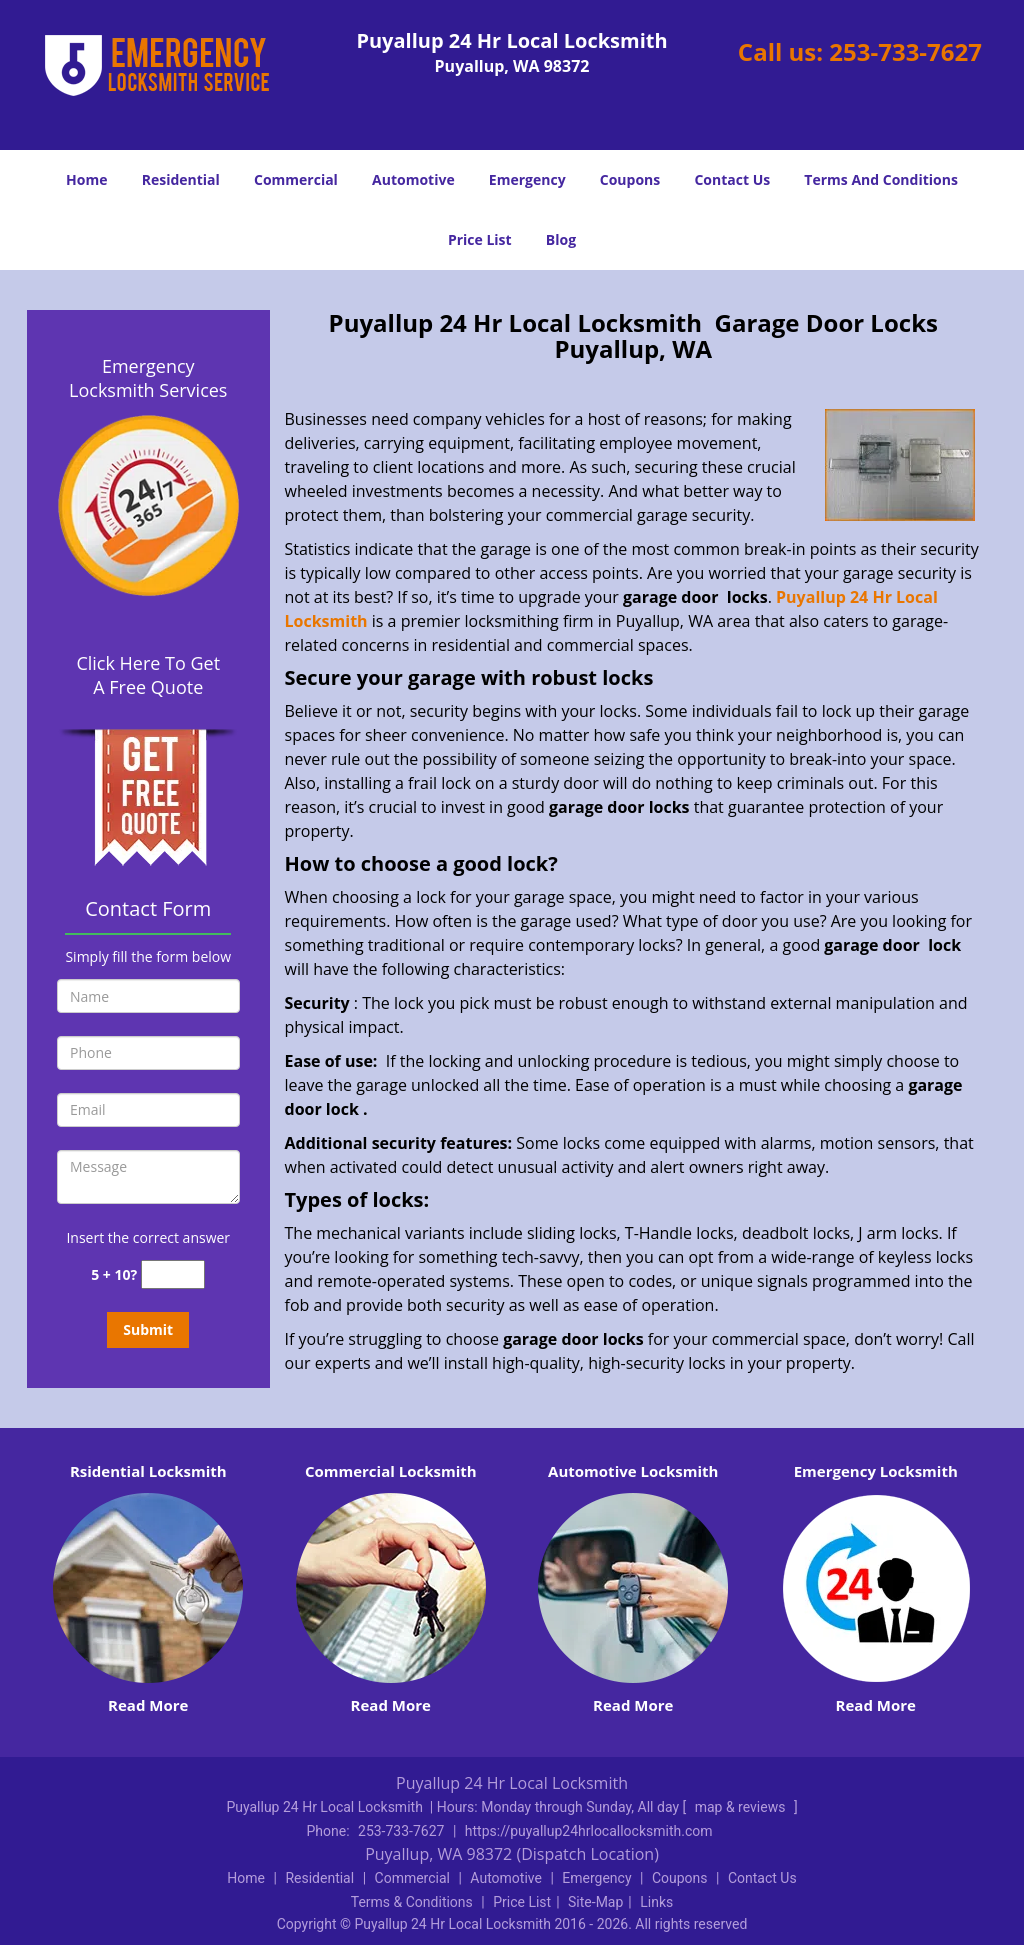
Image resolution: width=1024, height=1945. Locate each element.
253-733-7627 (905, 51)
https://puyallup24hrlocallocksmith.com (589, 1831)
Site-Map (595, 1902)
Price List (480, 239)
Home (86, 179)
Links (656, 1902)
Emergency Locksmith (876, 1471)
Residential (181, 179)
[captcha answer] (173, 1274)
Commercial (296, 179)
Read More (148, 1705)
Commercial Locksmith (391, 1471)
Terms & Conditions (412, 1902)
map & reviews (742, 1807)
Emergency (527, 179)
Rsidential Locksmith (148, 1471)
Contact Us (732, 179)
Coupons (630, 179)
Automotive (413, 179)
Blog (561, 239)
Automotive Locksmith (633, 1471)
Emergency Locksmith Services (148, 378)
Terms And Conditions (881, 179)
